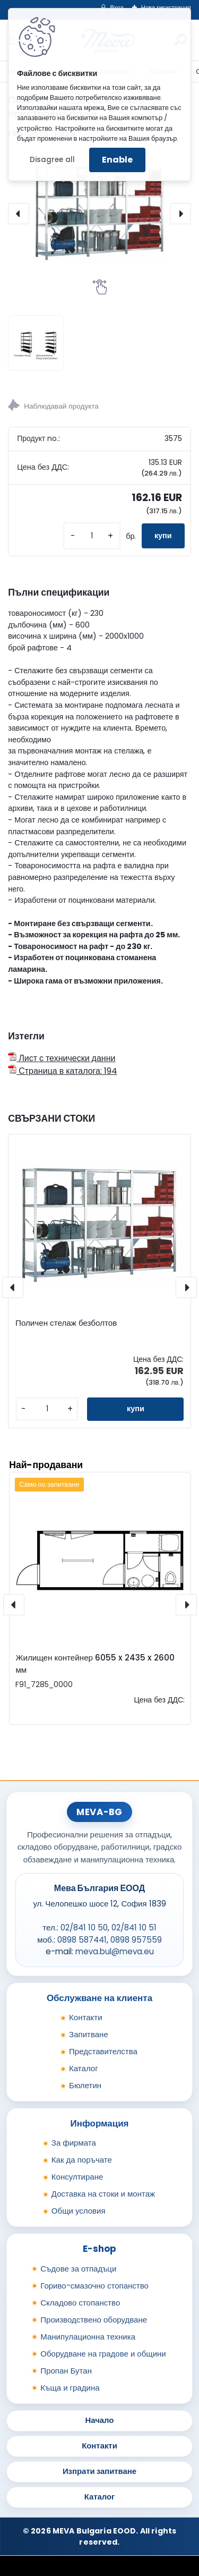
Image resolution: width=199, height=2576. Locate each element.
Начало (99, 2420)
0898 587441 (82, 1939)
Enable (117, 160)
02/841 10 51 (134, 1927)
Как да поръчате (81, 2159)
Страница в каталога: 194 (62, 1071)
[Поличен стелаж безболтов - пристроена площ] (99, 213)
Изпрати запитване (99, 2471)
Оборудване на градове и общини (103, 2353)
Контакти (85, 2017)
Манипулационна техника (87, 2336)
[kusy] (92, 536)
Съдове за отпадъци (78, 2268)
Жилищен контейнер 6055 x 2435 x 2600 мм (95, 1663)
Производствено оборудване (93, 2319)
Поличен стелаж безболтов (66, 1323)
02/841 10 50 (84, 1927)
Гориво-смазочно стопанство (94, 2285)
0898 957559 (136, 1939)
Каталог (83, 2068)
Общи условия (78, 2210)
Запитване (88, 2034)
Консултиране (77, 2176)
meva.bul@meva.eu (114, 1951)
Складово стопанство (80, 2302)
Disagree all (52, 160)
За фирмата (73, 2142)
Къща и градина (69, 2387)
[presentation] (18, 213)
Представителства (103, 2051)
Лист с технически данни (61, 1058)
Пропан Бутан (66, 2370)
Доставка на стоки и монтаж (103, 2193)
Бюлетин (85, 2085)
